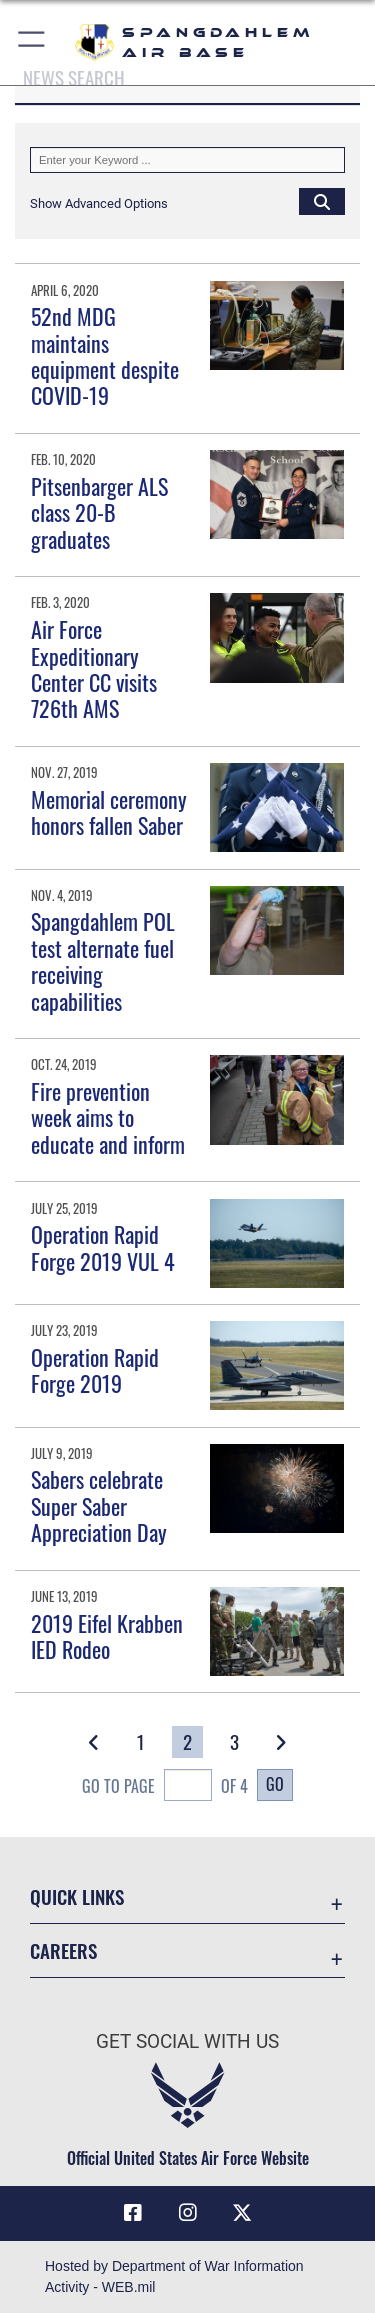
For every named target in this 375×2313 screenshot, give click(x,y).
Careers (63, 1950)
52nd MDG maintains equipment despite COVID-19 (105, 355)
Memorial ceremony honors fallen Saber (109, 812)
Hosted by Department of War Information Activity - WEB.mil (174, 2276)
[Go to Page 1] (140, 1742)
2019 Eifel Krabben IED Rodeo (107, 1636)
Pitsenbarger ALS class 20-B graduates (99, 512)
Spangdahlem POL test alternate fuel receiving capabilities (103, 960)
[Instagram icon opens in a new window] (188, 2213)
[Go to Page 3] (234, 1742)
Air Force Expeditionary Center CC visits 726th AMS (94, 668)
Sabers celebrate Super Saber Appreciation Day (99, 1505)
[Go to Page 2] (187, 1742)
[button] (32, 42)
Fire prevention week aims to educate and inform (108, 1117)
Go (275, 1784)
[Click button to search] (322, 201)
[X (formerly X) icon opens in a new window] (242, 2213)
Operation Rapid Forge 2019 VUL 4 (103, 1247)
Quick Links (77, 1896)
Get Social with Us (187, 2041)
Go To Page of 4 (165, 1787)
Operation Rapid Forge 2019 (95, 1370)
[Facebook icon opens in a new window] (133, 2213)
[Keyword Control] (187, 160)
